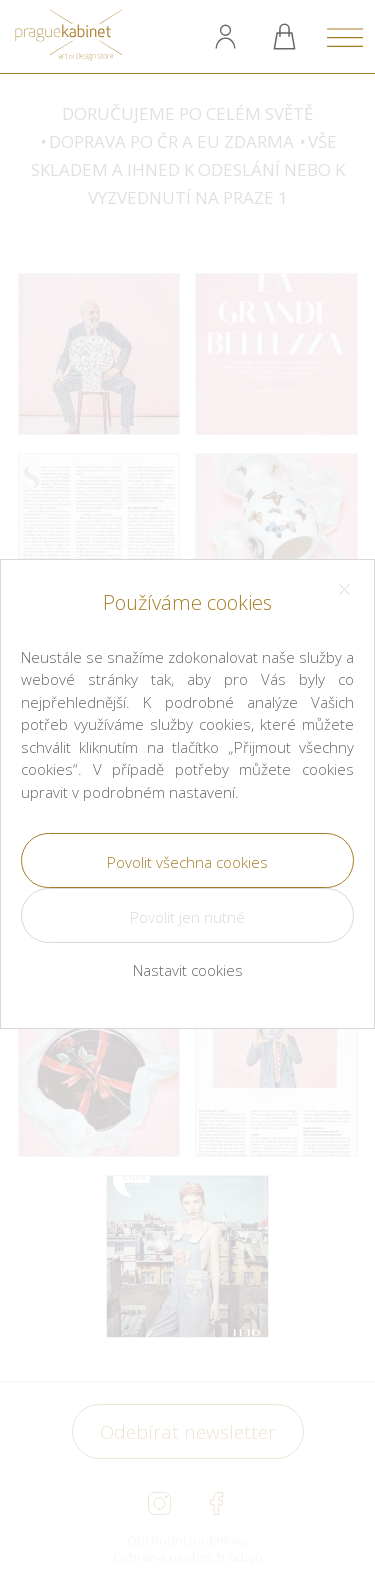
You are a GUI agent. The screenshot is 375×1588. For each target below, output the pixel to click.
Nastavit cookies (188, 970)
